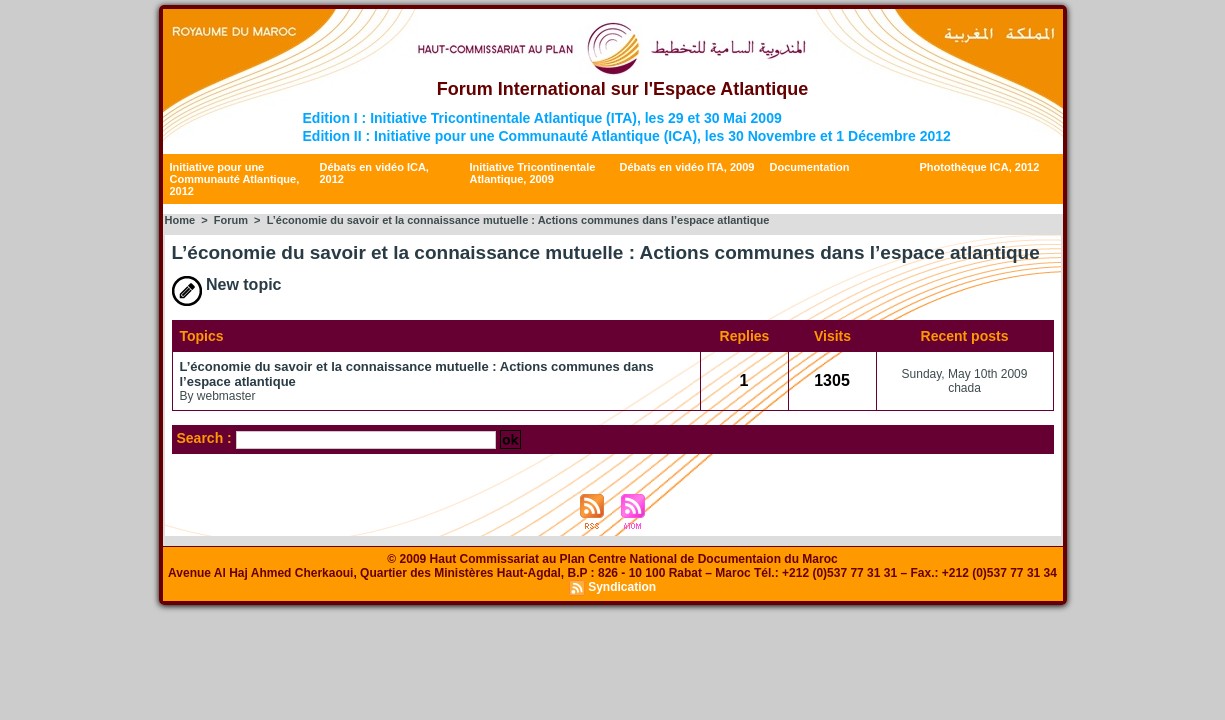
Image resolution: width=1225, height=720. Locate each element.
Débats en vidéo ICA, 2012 (374, 173)
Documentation (810, 167)
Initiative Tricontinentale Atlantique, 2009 (533, 173)
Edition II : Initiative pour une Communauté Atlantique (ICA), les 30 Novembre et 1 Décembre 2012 (627, 136)
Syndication (622, 587)
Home (180, 220)
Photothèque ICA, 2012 (980, 167)
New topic (227, 284)
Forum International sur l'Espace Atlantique (623, 89)
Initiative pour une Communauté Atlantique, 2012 (235, 179)
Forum (231, 220)
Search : (206, 438)
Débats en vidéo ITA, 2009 (687, 167)
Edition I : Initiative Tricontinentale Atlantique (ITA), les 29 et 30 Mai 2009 (542, 118)
